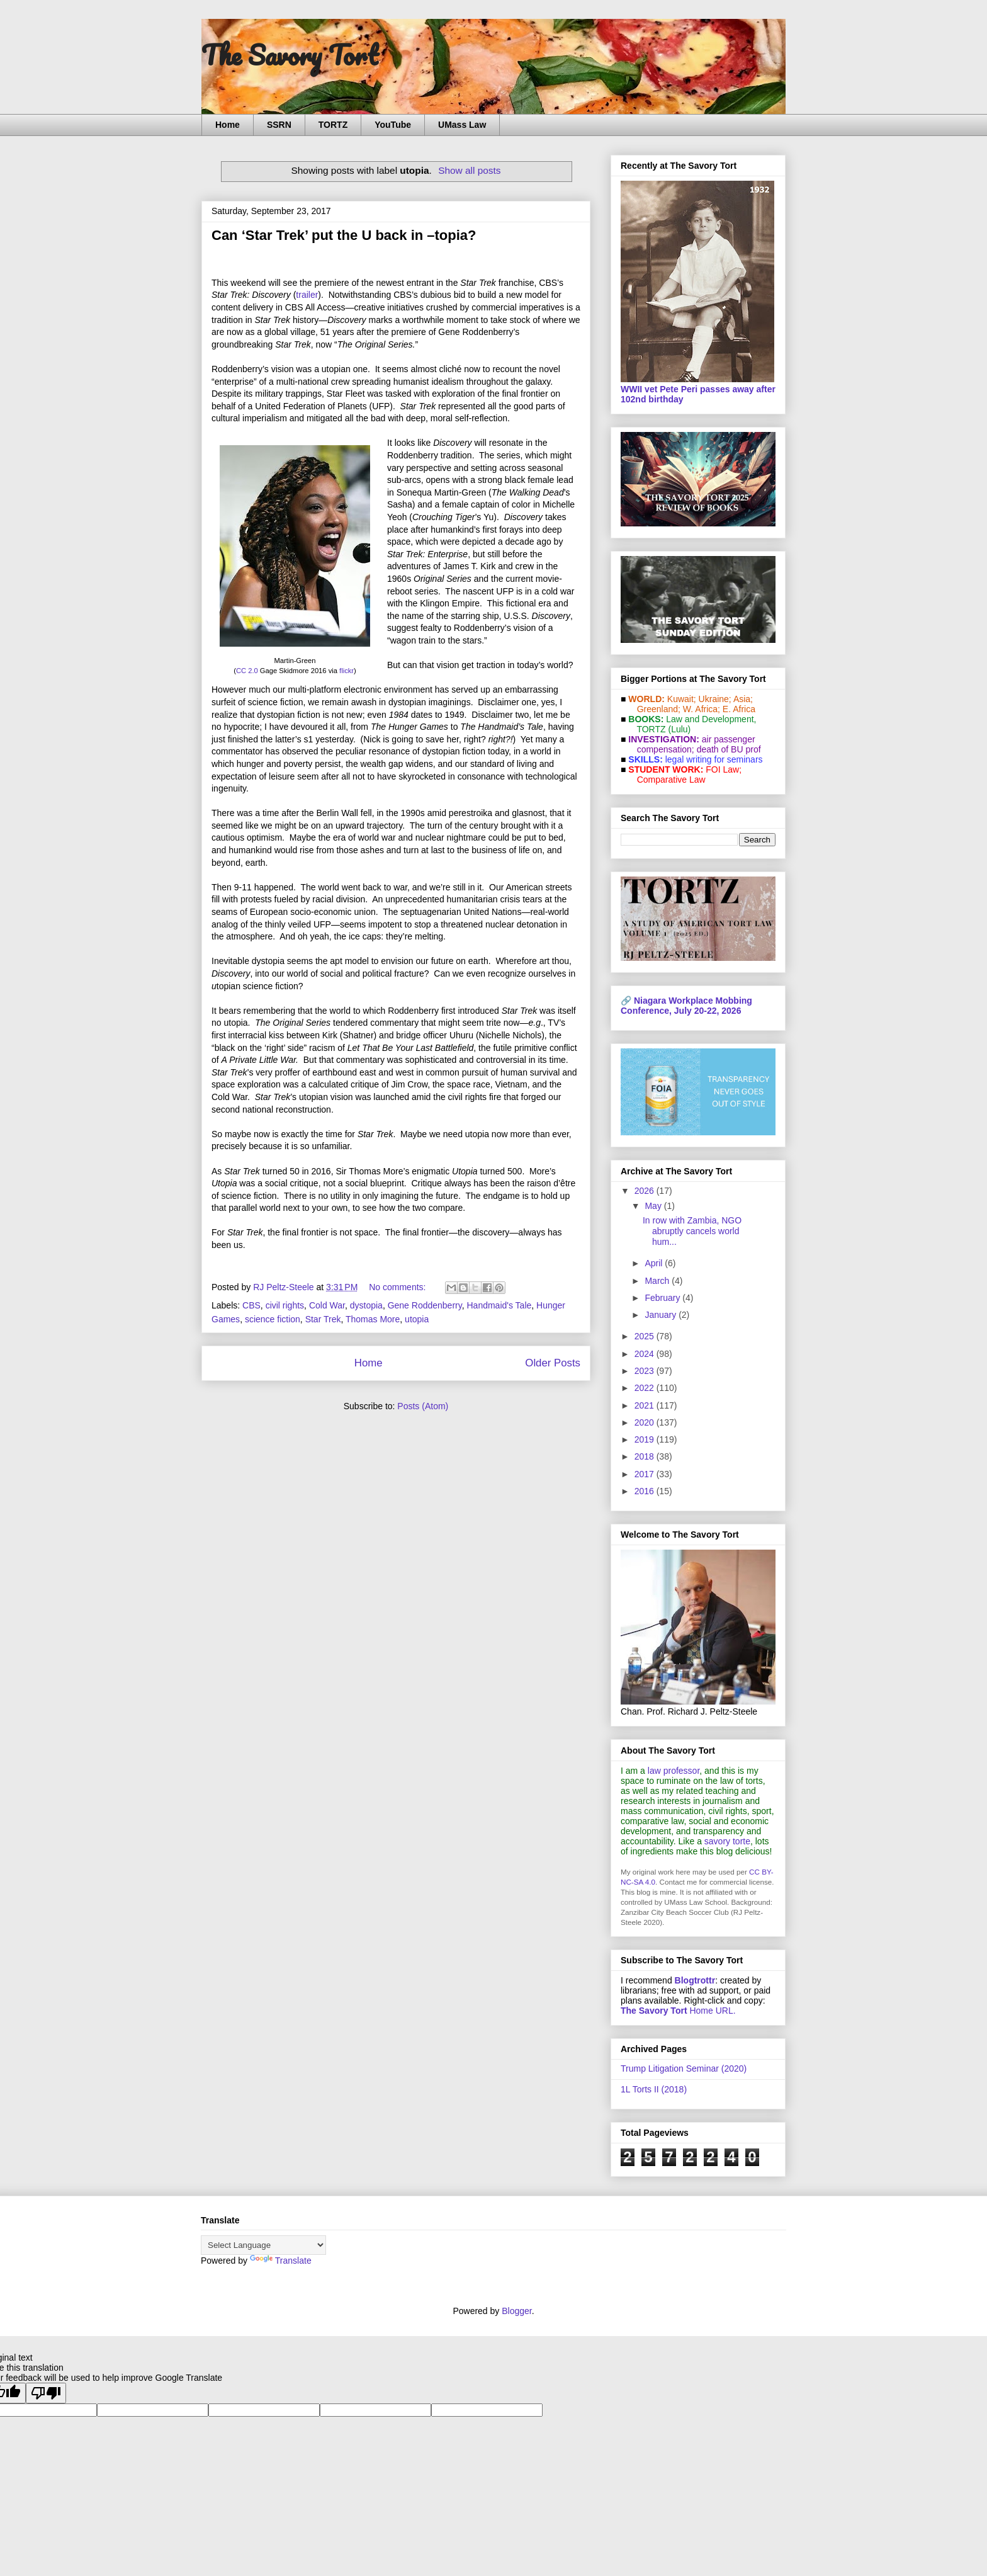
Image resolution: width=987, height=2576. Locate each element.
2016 (645, 1491)
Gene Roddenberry (425, 1305)
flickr (346, 670)
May (654, 1206)
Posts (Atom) (422, 1406)
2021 (645, 1405)
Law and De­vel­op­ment (709, 719)
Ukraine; (715, 699)
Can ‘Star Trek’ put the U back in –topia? (344, 235)
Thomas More (373, 1319)
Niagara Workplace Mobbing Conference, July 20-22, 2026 (686, 1006)
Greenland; (658, 709)
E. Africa (739, 709)
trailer (307, 295)
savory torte (727, 1841)
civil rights (285, 1305)
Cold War (327, 1305)
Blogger (516, 2311)
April (655, 1263)
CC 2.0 (247, 670)
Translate (281, 2260)
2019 (645, 1439)
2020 (645, 1422)
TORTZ (333, 125)
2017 (645, 1474)
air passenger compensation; (692, 744)
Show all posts (469, 170)
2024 (645, 1354)
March (658, 1281)
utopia (417, 1319)
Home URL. (678, 2011)
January (662, 1315)
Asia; (743, 699)
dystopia (366, 1305)
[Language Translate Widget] (263, 2245)
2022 (645, 1388)
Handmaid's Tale (498, 1305)
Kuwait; (681, 699)
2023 (645, 1371)
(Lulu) (679, 729)
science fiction (272, 1319)
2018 (645, 1456)
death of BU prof (729, 749)
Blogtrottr (695, 1980)
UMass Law (462, 125)
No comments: (398, 1287)
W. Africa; (701, 709)
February (663, 1298)
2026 (645, 1191)
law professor (673, 1771)
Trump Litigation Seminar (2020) (684, 2068)
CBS (251, 1305)
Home (227, 125)
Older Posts (552, 1363)
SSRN (279, 125)
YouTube (393, 125)
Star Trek (323, 1319)
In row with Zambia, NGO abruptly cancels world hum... (692, 1231)
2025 (645, 1336)
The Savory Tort (289, 55)
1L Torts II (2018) (654, 2089)
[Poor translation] (46, 2393)
